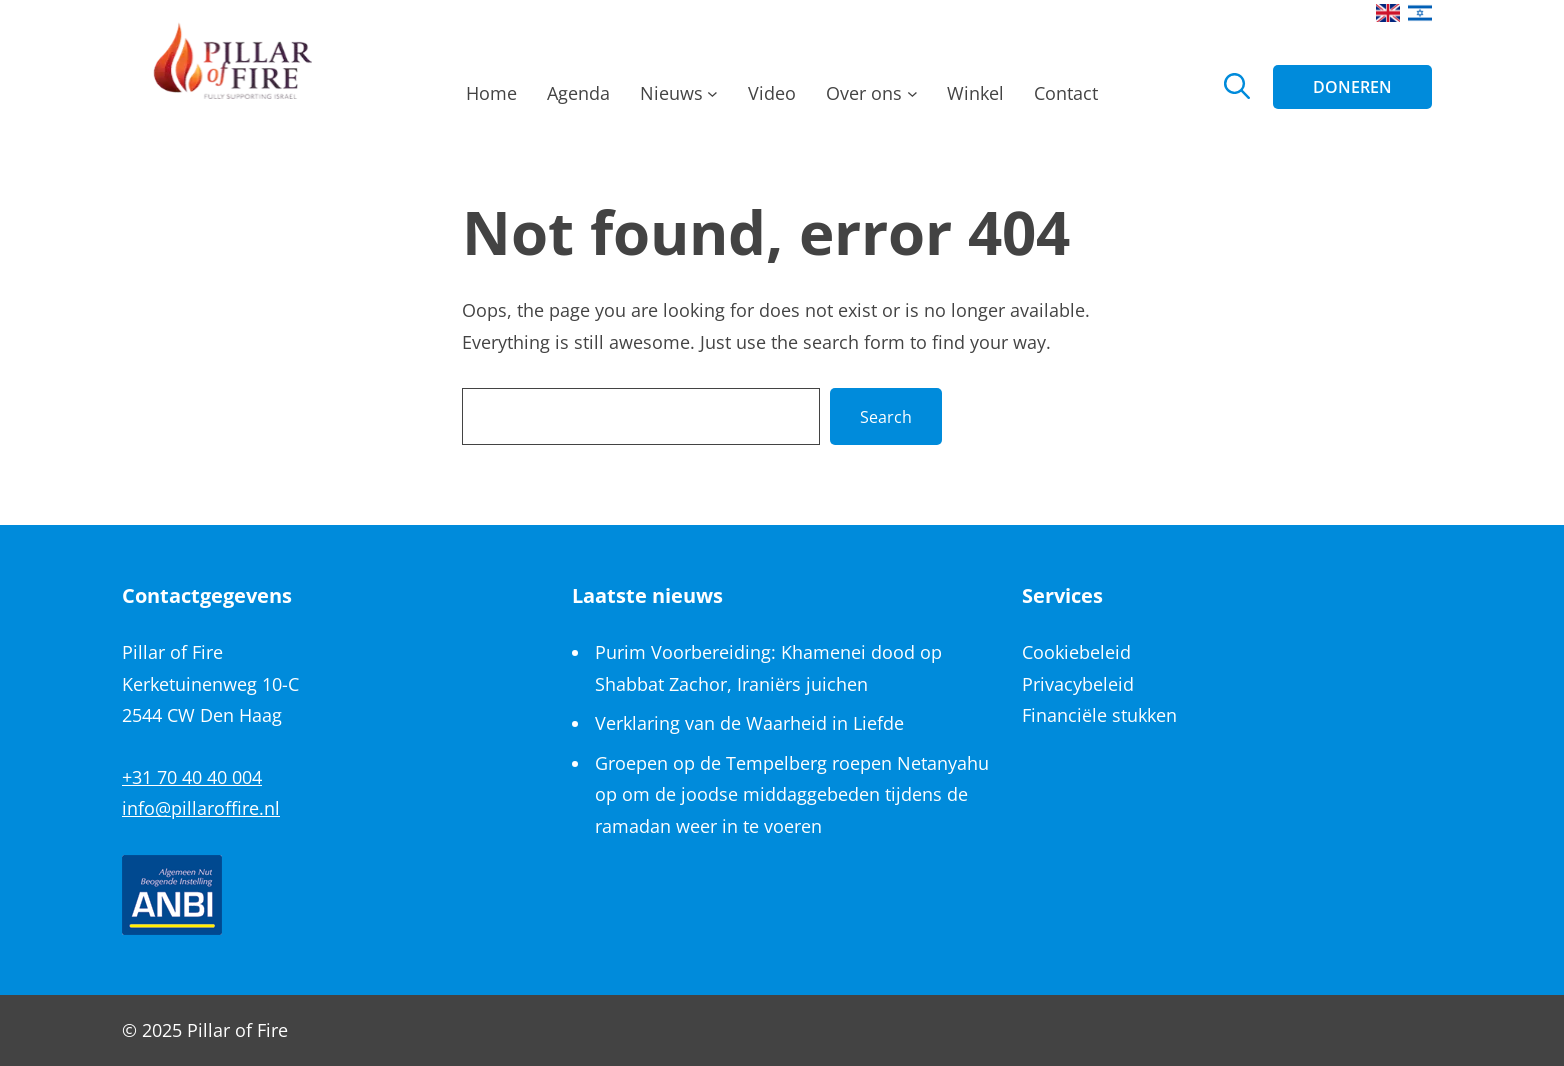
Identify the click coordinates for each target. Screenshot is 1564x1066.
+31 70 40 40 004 (192, 777)
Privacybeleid (1078, 684)
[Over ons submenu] (912, 99)
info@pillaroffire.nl (201, 808)
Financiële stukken (1099, 715)
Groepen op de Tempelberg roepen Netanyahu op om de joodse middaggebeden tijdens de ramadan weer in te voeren (792, 794)
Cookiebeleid (1076, 652)
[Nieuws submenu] (712, 99)
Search (886, 417)
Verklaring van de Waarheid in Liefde (749, 723)
